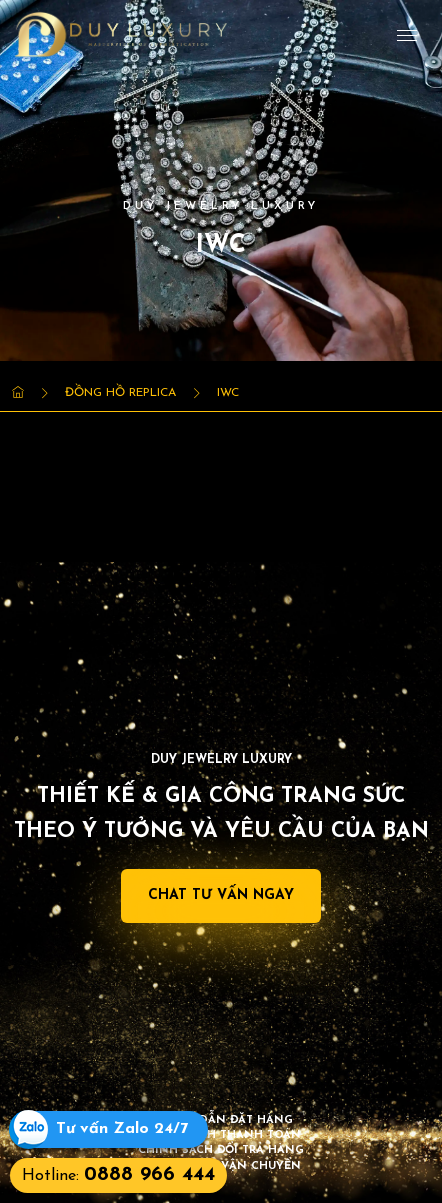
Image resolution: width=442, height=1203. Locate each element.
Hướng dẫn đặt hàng (221, 1120)
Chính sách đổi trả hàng (221, 1150)
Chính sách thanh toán (221, 1135)
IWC (228, 393)
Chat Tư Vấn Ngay (221, 895)
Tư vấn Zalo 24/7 (122, 1129)
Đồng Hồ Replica (120, 393)
